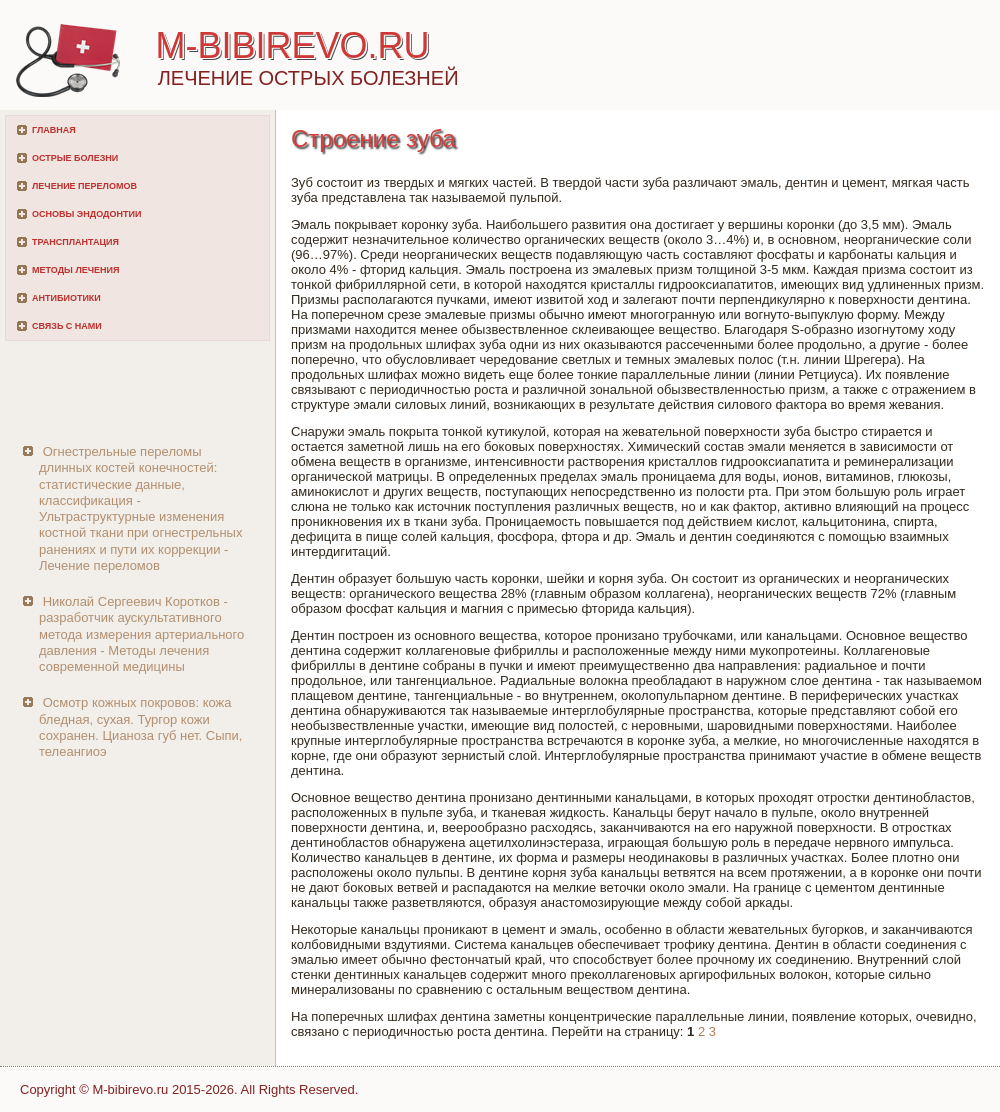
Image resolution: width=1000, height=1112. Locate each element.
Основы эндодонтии (86, 214)
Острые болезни (75, 158)
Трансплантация (75, 242)
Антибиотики (66, 298)
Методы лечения (75, 270)
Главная (54, 130)
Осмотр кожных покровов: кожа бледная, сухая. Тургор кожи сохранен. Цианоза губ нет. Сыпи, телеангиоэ (140, 727)
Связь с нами (67, 326)
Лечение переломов (84, 186)
